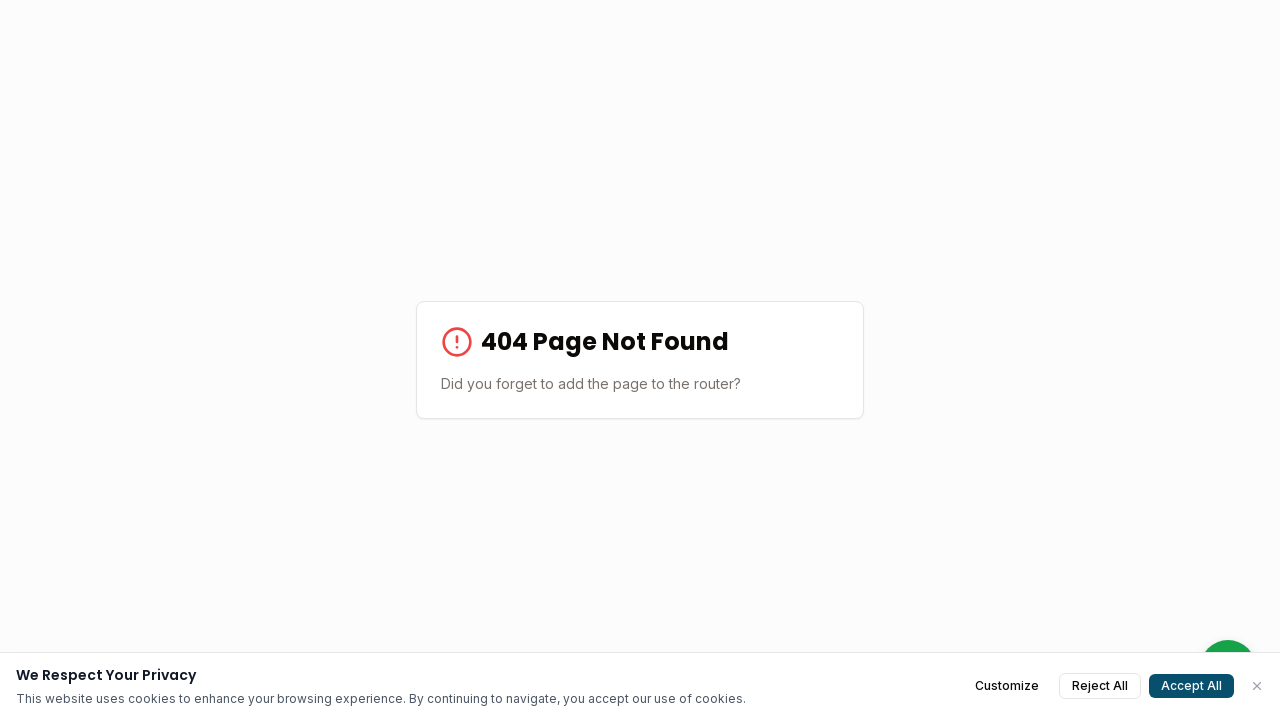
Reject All (1100, 685)
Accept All (1191, 685)
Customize (1007, 685)
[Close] (1257, 686)
